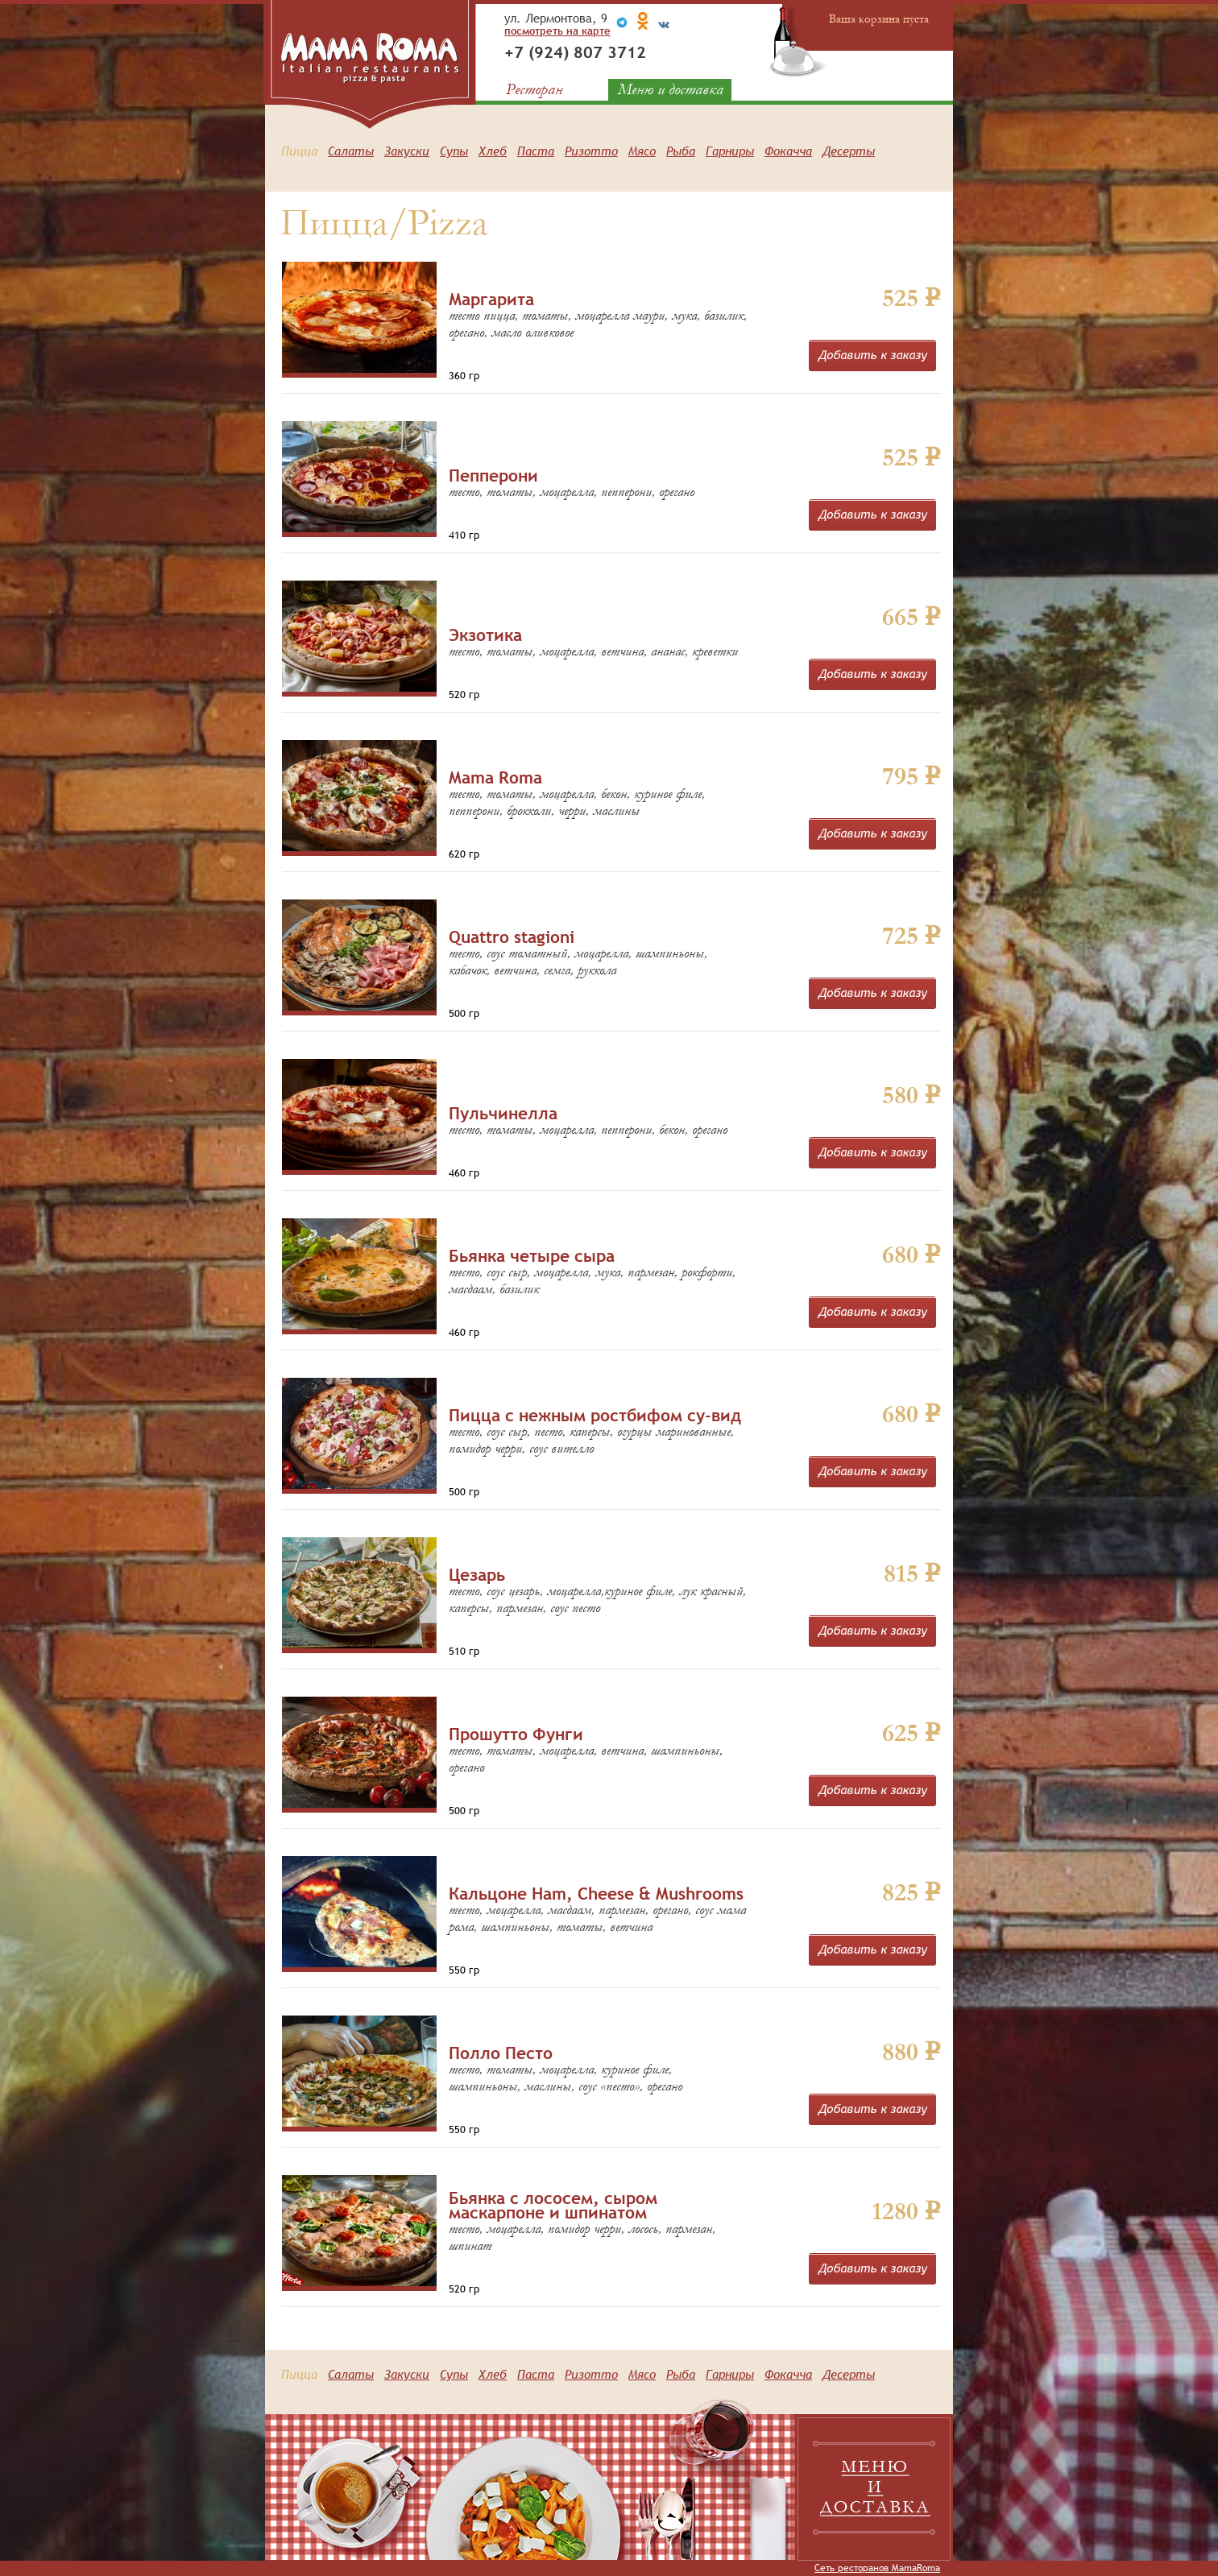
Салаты (351, 151)
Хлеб (492, 151)
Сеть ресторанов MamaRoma (877, 2568)
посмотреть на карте (557, 30)
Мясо (642, 151)
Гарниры (730, 151)
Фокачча (788, 151)
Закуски (406, 151)
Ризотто (591, 151)
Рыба (680, 151)
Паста (535, 151)
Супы (454, 151)
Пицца (299, 151)
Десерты (848, 151)
